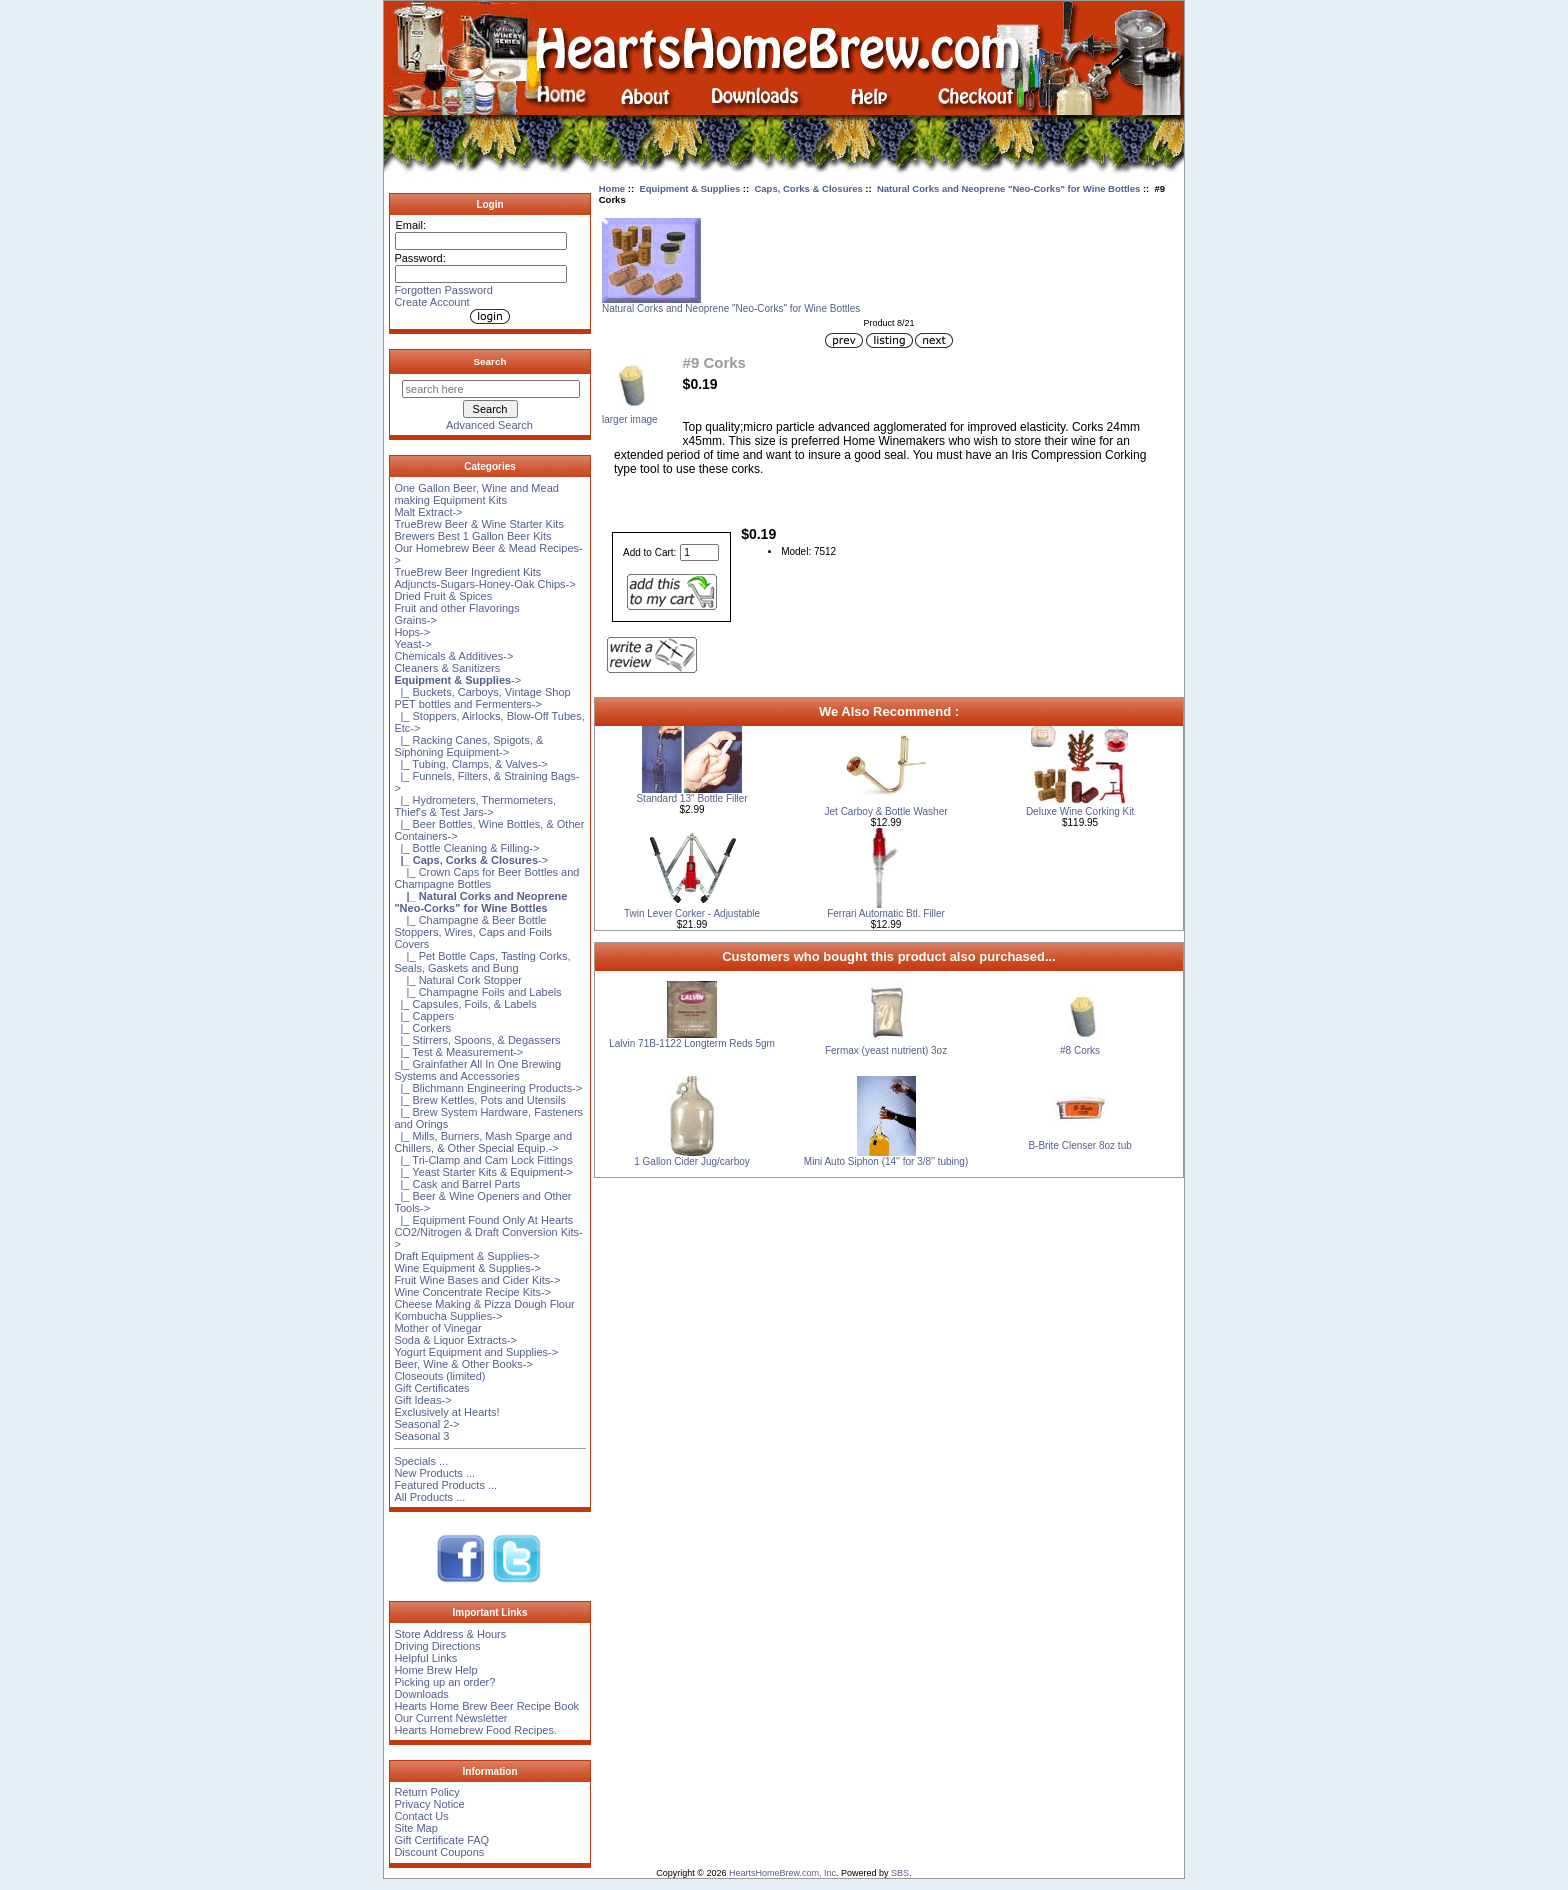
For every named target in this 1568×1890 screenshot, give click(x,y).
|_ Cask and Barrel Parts (457, 1184)
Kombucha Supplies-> (448, 1316)
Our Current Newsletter (450, 1718)
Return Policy (426, 1792)
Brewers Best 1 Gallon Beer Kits (472, 536)
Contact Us (421, 1816)
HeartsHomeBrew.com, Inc (782, 1873)
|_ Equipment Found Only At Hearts (483, 1220)
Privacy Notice (429, 1804)
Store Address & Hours (450, 1634)
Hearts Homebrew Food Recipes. (475, 1730)
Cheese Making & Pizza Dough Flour (484, 1304)
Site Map (415, 1828)
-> (457, 680)
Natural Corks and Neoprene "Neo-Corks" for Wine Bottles (1008, 188)
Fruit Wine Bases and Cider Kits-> (477, 1280)
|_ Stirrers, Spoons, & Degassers (477, 1040)
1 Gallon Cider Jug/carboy (692, 1161)
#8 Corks (1080, 1050)
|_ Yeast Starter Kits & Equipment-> (483, 1172)
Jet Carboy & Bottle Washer (886, 811)
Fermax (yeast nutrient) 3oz (886, 1050)
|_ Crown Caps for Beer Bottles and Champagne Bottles (486, 878)
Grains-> (415, 620)
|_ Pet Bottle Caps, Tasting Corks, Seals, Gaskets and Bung (482, 962)
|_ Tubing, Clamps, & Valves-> (470, 764)
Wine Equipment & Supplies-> (467, 1268)
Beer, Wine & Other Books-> (463, 1364)
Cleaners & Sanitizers (447, 668)
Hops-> (412, 632)
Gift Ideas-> (422, 1400)
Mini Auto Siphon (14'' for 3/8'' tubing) (886, 1161)
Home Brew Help (435, 1670)
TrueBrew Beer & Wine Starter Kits (479, 524)
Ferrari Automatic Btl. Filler (886, 913)
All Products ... (429, 1497)
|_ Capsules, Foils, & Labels (465, 1004)
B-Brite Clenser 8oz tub (1079, 1145)
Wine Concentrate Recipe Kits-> (472, 1292)
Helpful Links (425, 1658)
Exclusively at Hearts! (446, 1412)
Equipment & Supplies (689, 188)
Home (612, 188)
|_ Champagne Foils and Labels (477, 992)
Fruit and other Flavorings (456, 608)
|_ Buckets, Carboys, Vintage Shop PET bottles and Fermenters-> (482, 698)
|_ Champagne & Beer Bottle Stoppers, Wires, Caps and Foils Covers (473, 932)
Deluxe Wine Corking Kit (1080, 811)
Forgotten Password (443, 290)
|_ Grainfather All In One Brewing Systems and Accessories (477, 1070)
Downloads (421, 1694)
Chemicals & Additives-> (453, 656)
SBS (900, 1873)
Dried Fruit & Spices (443, 596)
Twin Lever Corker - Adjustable (692, 913)
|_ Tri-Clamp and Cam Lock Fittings (483, 1160)
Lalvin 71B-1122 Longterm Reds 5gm (692, 1043)
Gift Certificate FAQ (441, 1840)
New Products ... (434, 1473)
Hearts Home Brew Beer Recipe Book (486, 1706)
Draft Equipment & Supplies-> (466, 1256)
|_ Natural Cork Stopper (458, 980)
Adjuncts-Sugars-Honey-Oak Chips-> (484, 584)
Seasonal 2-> (426, 1424)
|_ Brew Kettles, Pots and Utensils (480, 1100)
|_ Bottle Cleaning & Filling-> (466, 848)
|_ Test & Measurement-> (458, 1052)
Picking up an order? (444, 1682)
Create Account (431, 302)
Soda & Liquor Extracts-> (455, 1340)
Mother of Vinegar (437, 1328)
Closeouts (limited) (439, 1376)
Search (490, 361)
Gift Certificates (431, 1388)
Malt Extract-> (428, 512)
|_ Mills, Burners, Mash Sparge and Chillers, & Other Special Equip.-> (483, 1142)
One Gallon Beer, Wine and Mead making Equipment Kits (476, 494)
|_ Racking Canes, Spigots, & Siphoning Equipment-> (468, 746)
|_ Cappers (424, 1016)
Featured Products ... (445, 1485)
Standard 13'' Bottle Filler (691, 798)
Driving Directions (437, 1646)
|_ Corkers (422, 1028)
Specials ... (421, 1461)
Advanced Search (489, 425)
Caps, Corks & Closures (808, 188)
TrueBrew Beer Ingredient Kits (467, 572)
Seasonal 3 (421, 1436)
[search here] (491, 389)
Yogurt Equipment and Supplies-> (476, 1352)
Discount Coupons (439, 1852)
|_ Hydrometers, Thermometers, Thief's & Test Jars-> (475, 806)
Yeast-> (412, 644)
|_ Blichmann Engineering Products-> (488, 1088)
